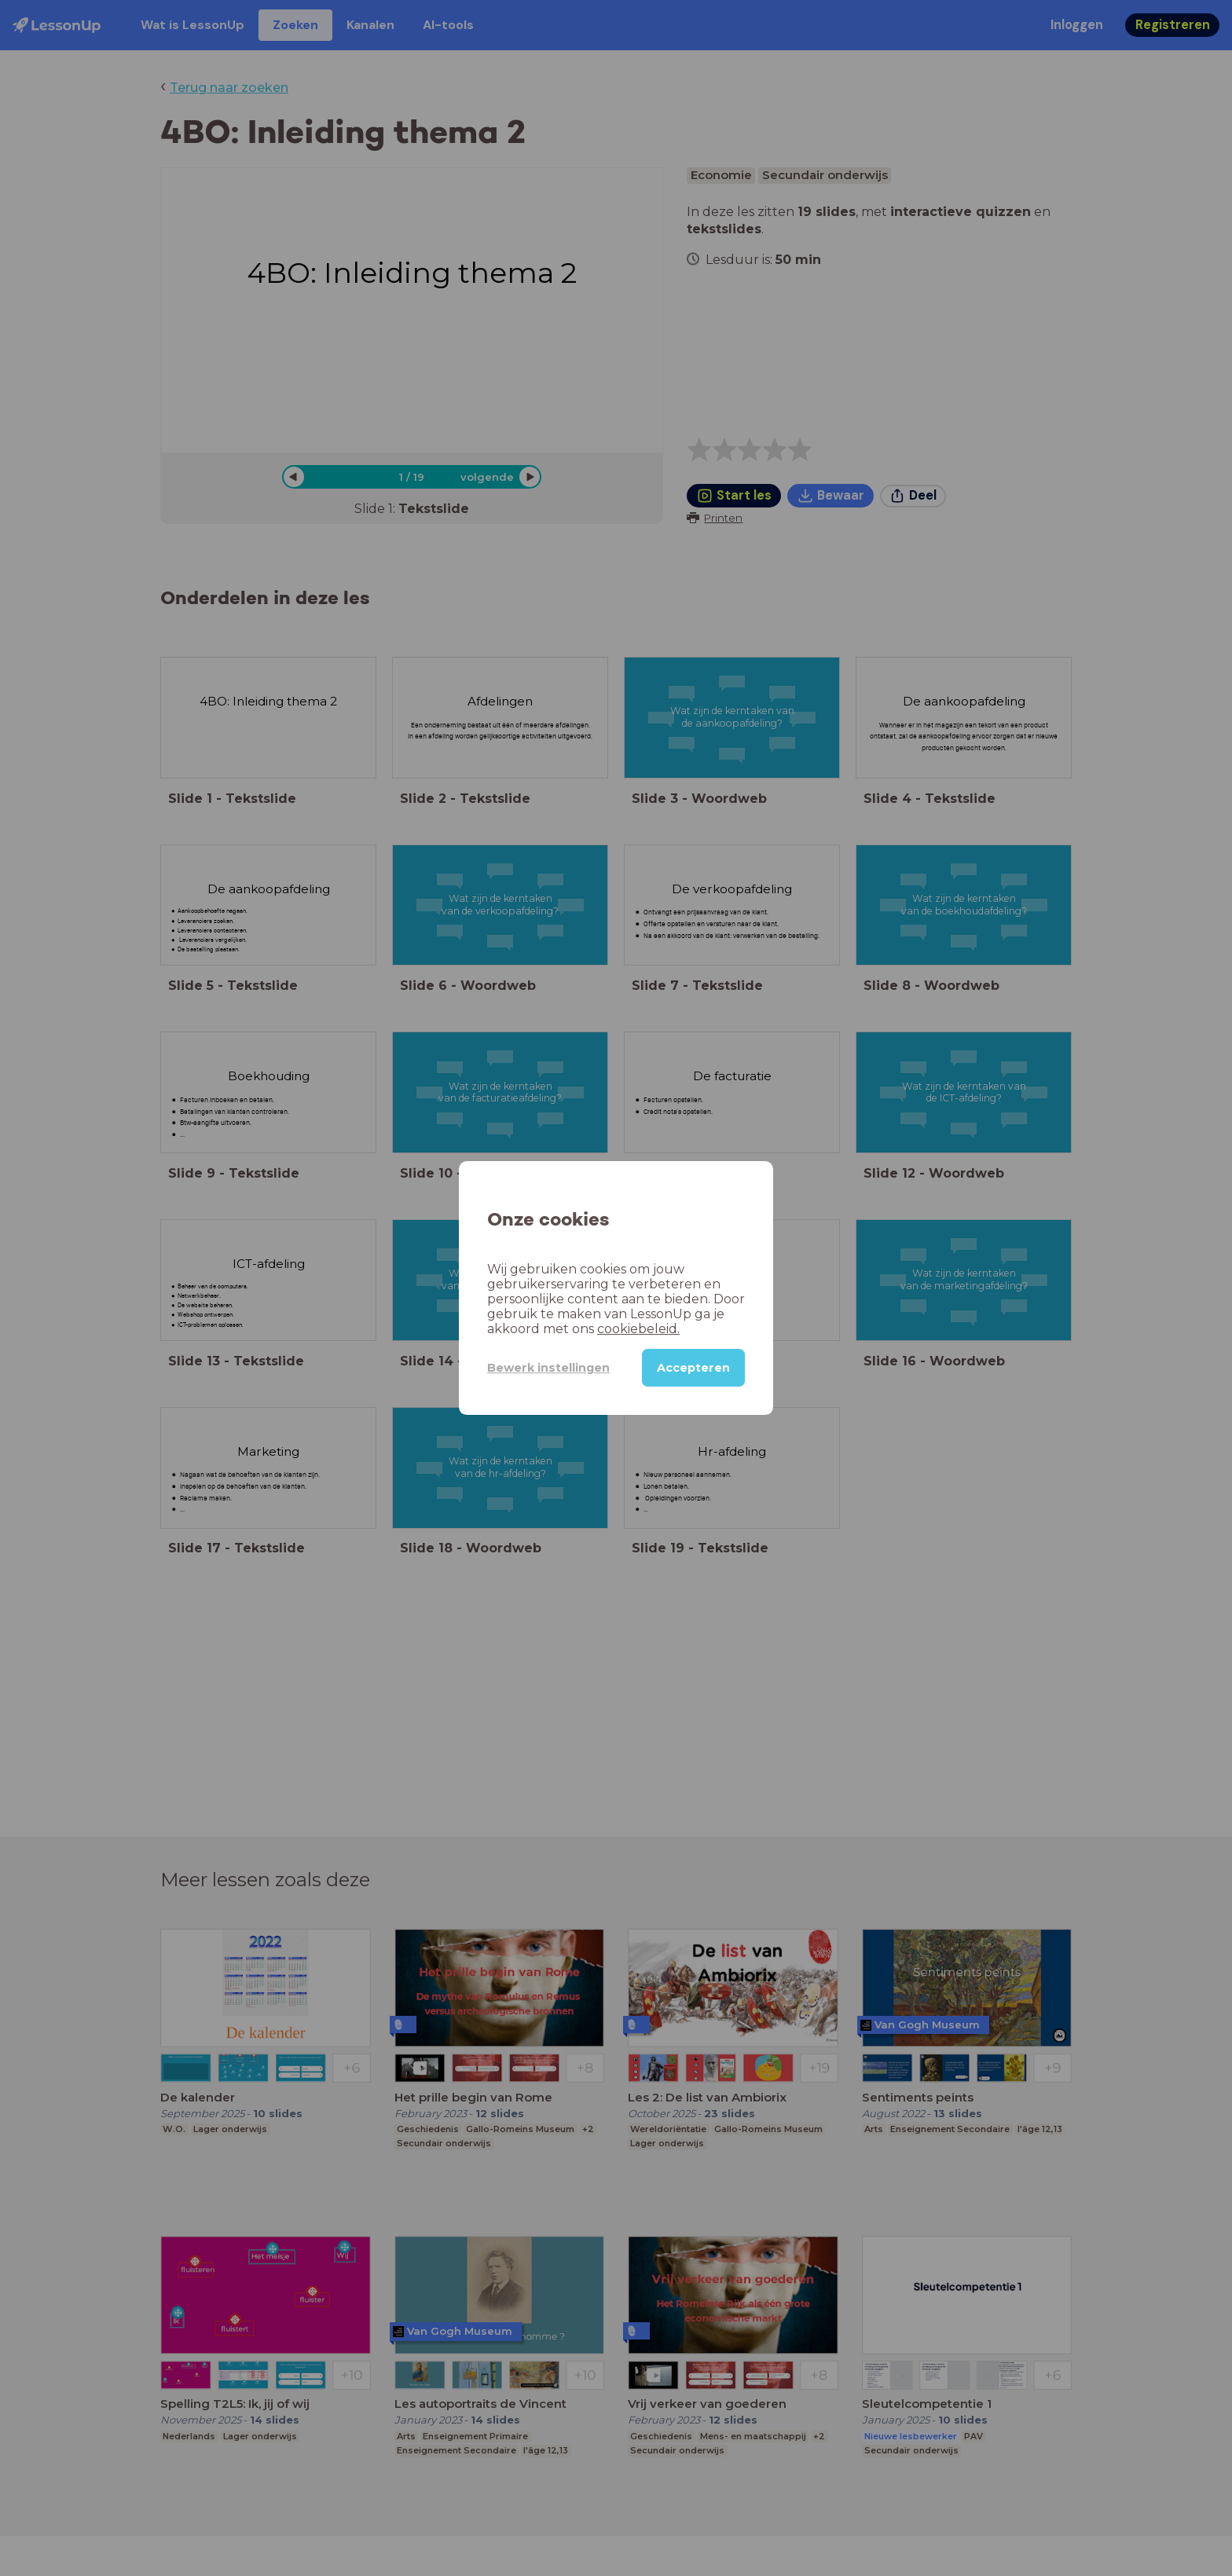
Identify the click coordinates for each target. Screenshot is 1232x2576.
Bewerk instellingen (548, 1368)
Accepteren (693, 1368)
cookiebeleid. (638, 1328)
